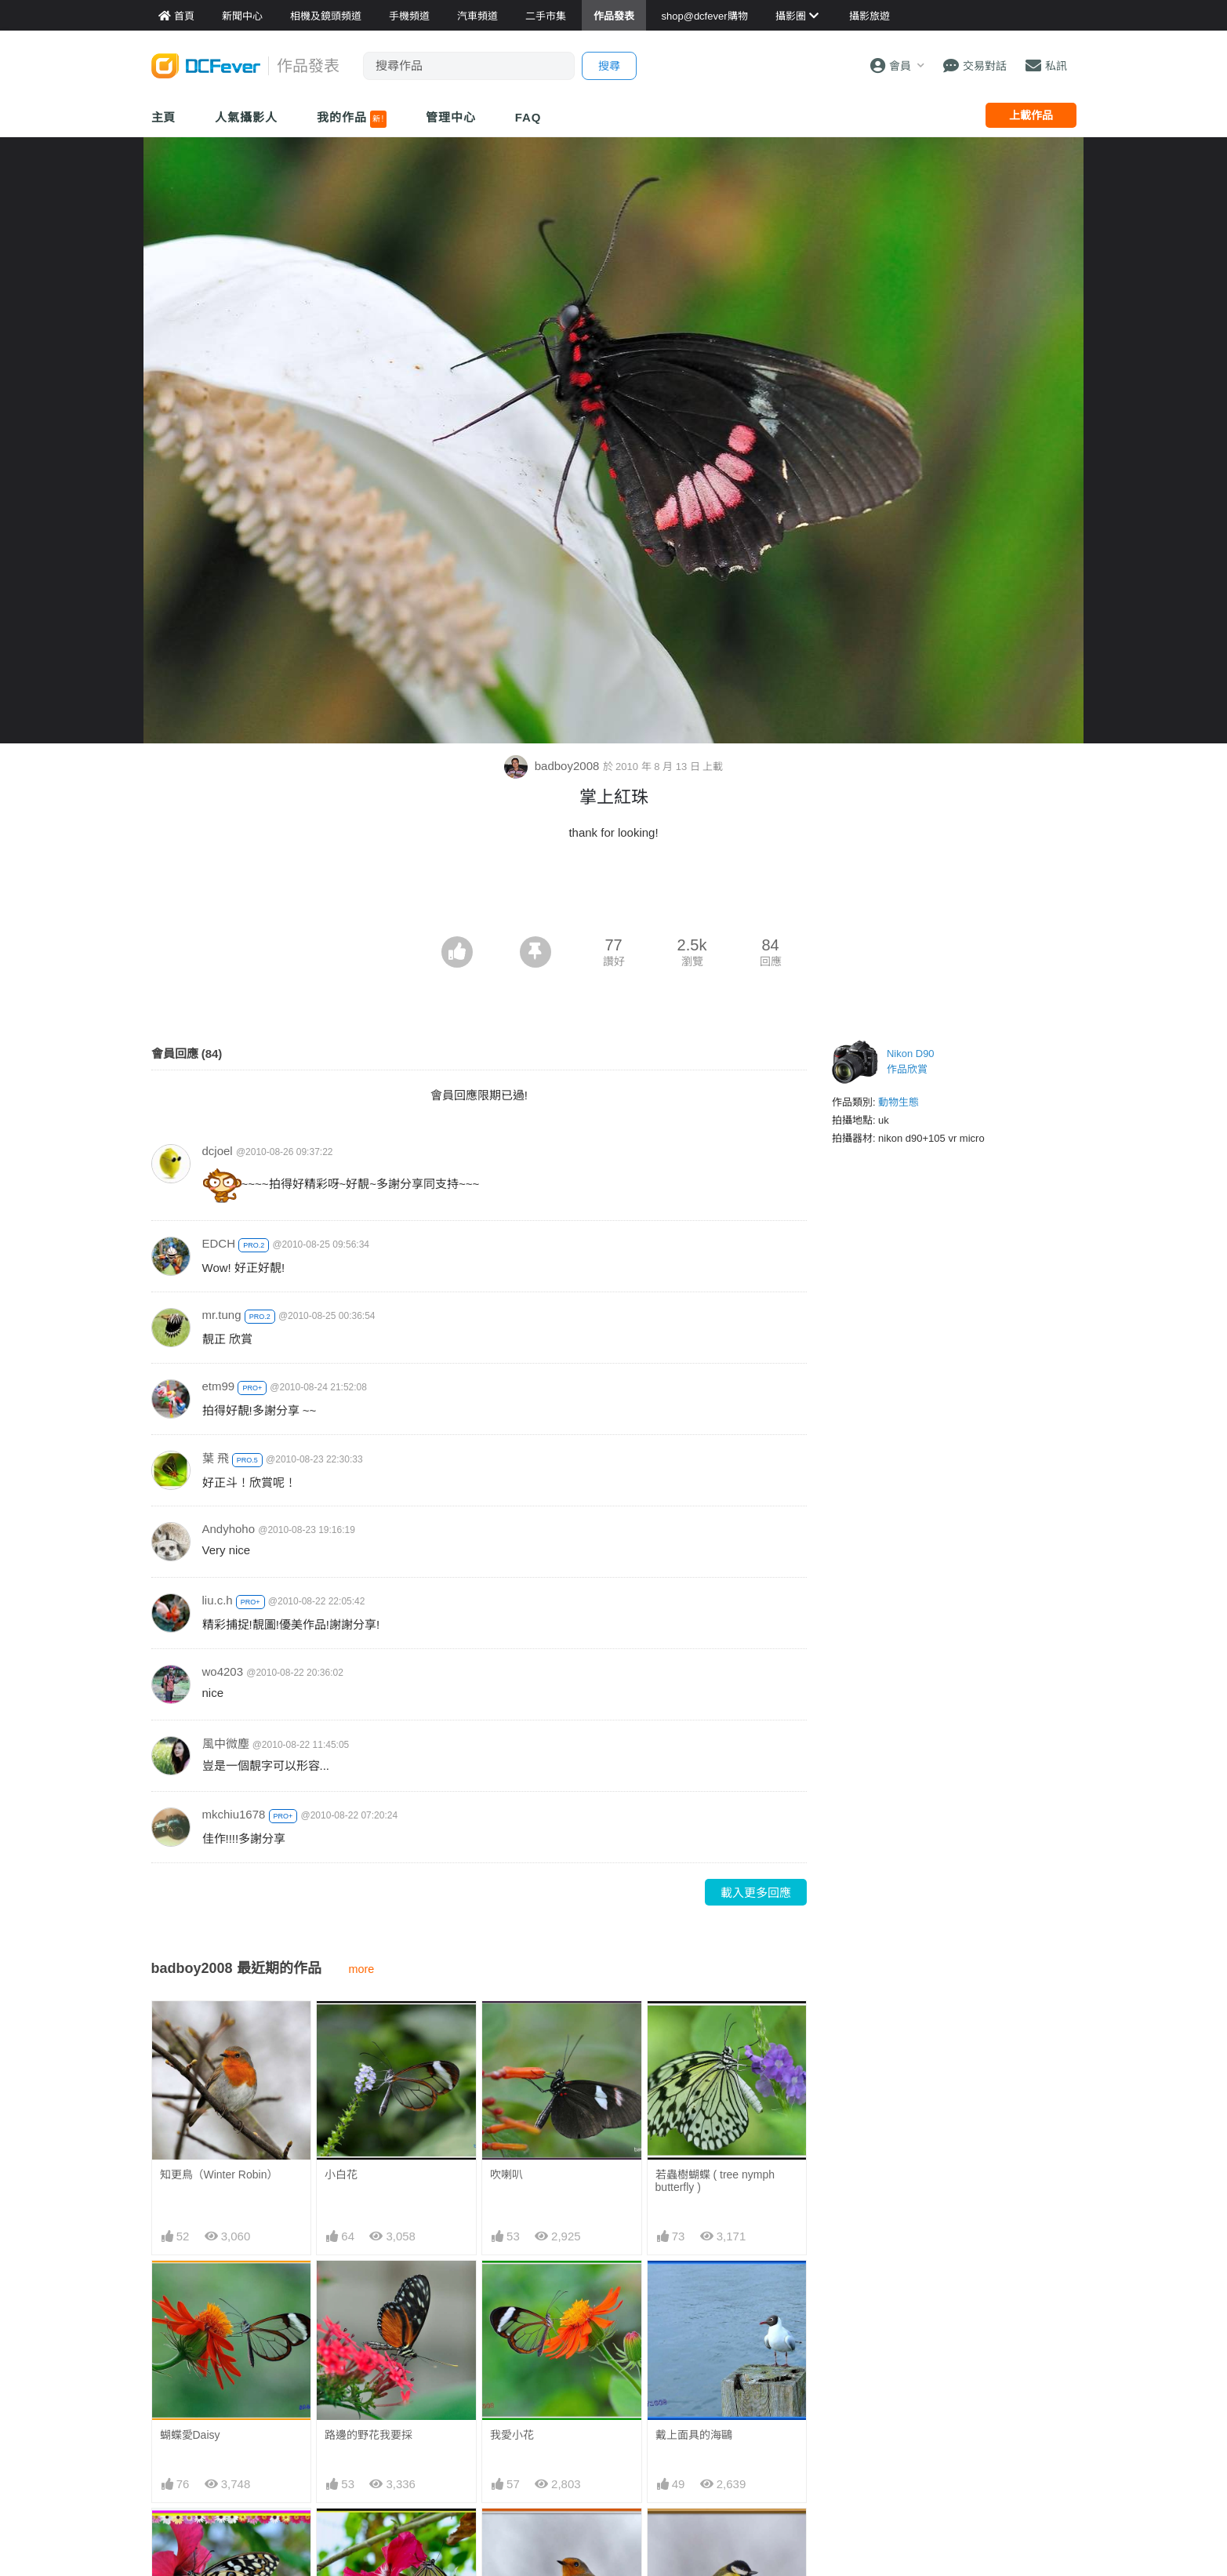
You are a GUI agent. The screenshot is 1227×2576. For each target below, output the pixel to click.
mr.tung (221, 1314)
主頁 (163, 117)
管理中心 (451, 117)
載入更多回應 (756, 1892)
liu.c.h (217, 1600)
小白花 (341, 2174)
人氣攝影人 (246, 117)
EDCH (219, 1243)
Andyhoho (229, 1528)
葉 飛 (215, 1458)
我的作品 (352, 119)
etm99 (218, 1386)
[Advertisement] (614, 893)
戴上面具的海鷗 (693, 2435)
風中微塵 (225, 1743)
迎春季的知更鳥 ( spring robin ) (548, 2543)
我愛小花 (512, 2435)
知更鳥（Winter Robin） (219, 2174)
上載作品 (1031, 115)
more (362, 1969)
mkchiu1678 (234, 1814)
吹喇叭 (506, 2174)
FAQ (528, 117)
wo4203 (223, 1671)
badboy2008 (553, 765)
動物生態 (898, 1102)
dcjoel (217, 1150)
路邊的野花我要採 (368, 2435)
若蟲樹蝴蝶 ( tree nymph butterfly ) (715, 2180)
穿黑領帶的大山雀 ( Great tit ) (723, 2543)
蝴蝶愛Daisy (190, 2435)
